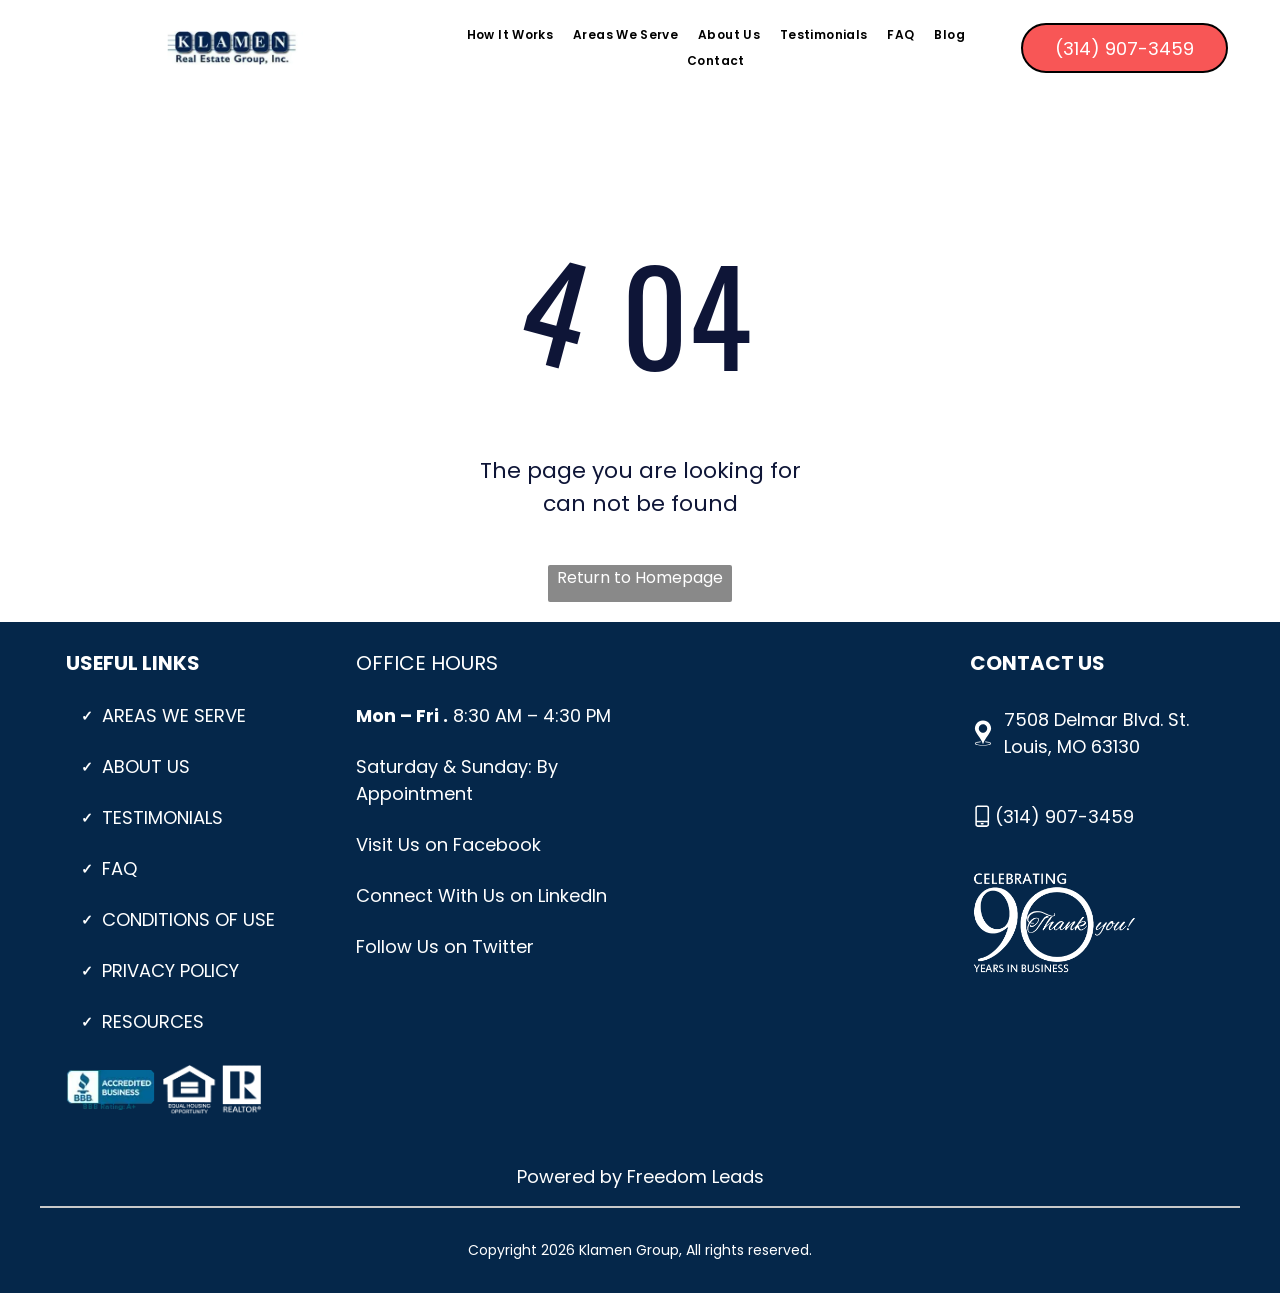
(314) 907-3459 (1064, 816)
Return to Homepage (640, 577)
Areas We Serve (174, 715)
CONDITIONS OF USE (188, 919)
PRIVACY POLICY (170, 970)
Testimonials (162, 817)
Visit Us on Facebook (448, 844)
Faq (119, 868)
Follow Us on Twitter (445, 946)
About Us (146, 766)
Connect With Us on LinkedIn (481, 895)
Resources (153, 1021)
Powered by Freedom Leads (640, 1176)
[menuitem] (510, 34)
